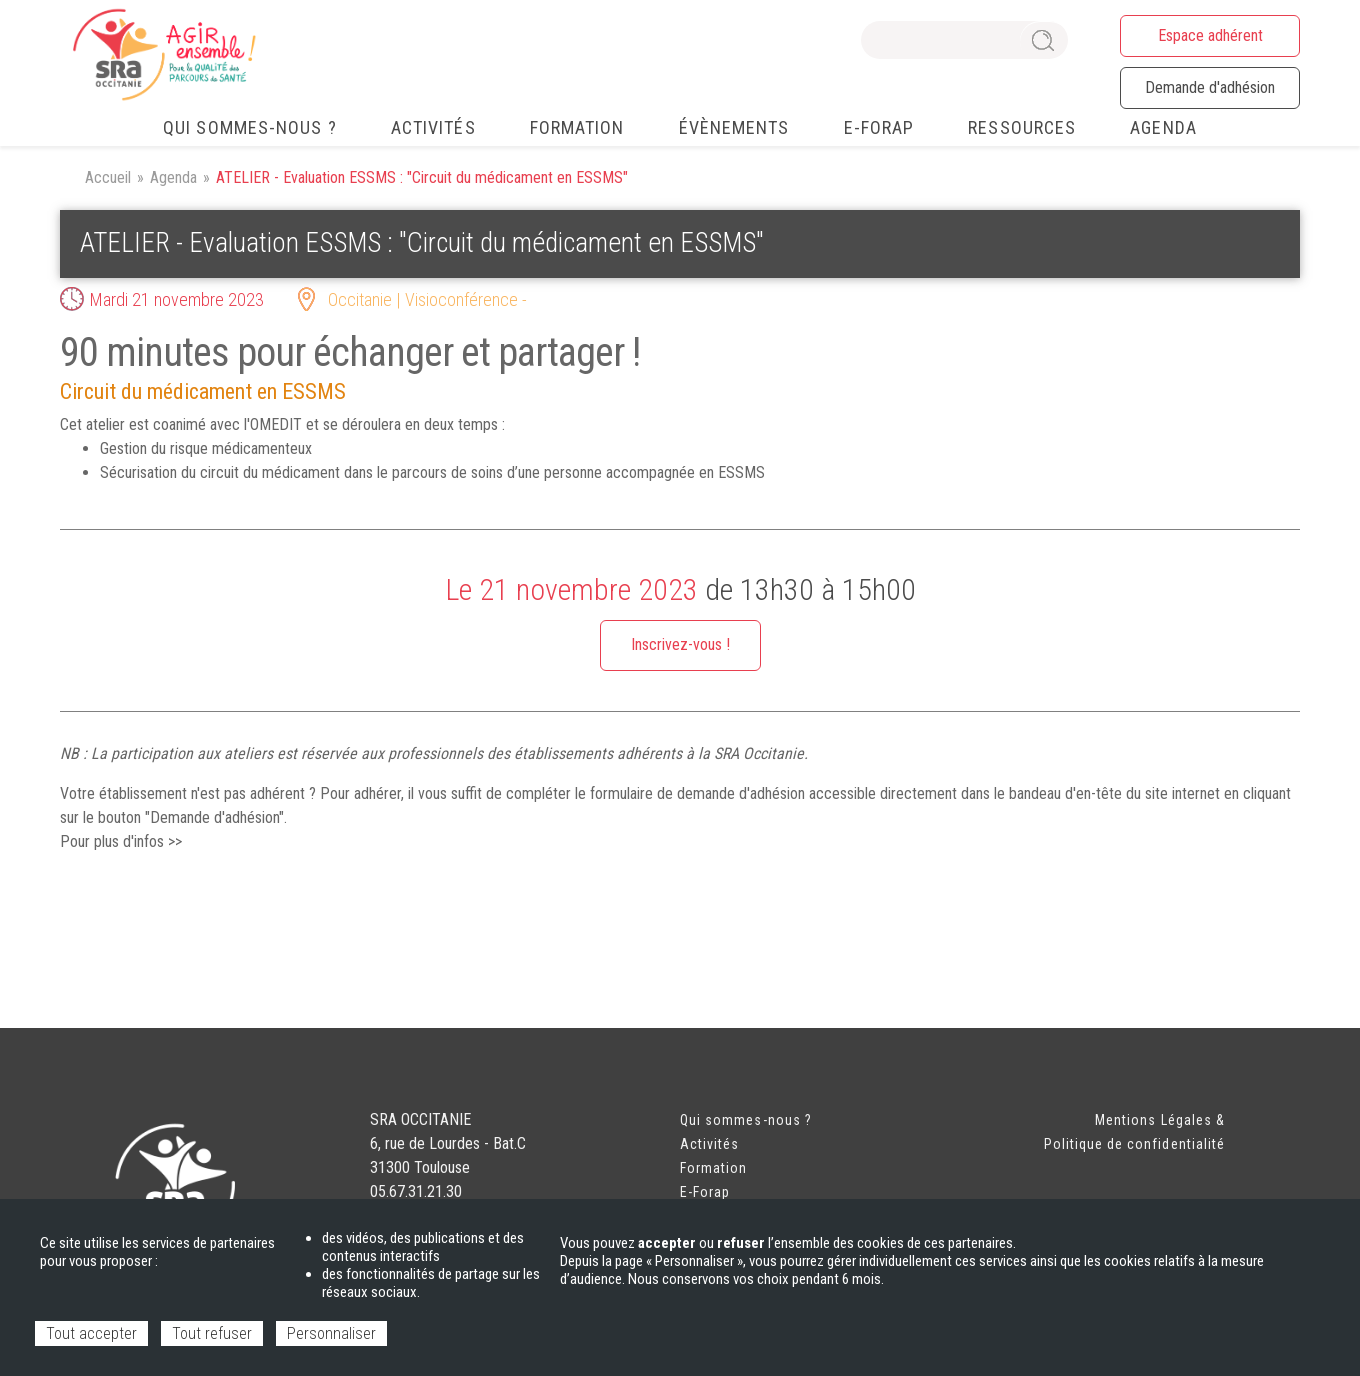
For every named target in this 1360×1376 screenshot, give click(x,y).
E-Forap (705, 1192)
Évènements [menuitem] (734, 127)
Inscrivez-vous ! (680, 644)
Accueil (108, 177)
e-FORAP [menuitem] (879, 127)
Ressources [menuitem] (1022, 127)
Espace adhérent (1210, 35)
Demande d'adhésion (1210, 87)
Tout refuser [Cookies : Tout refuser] (212, 1333)
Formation (713, 1168)
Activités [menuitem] (433, 127)
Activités (709, 1144)
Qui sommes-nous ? (746, 1120)
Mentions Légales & (1160, 1120)
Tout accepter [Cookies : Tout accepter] (91, 1333)
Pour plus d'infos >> (121, 841)
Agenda (173, 177)
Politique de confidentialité (1134, 1144)
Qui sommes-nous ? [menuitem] (250, 127)
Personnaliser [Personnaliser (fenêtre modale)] (331, 1333)
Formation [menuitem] (577, 127)
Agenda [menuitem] (1163, 127)
